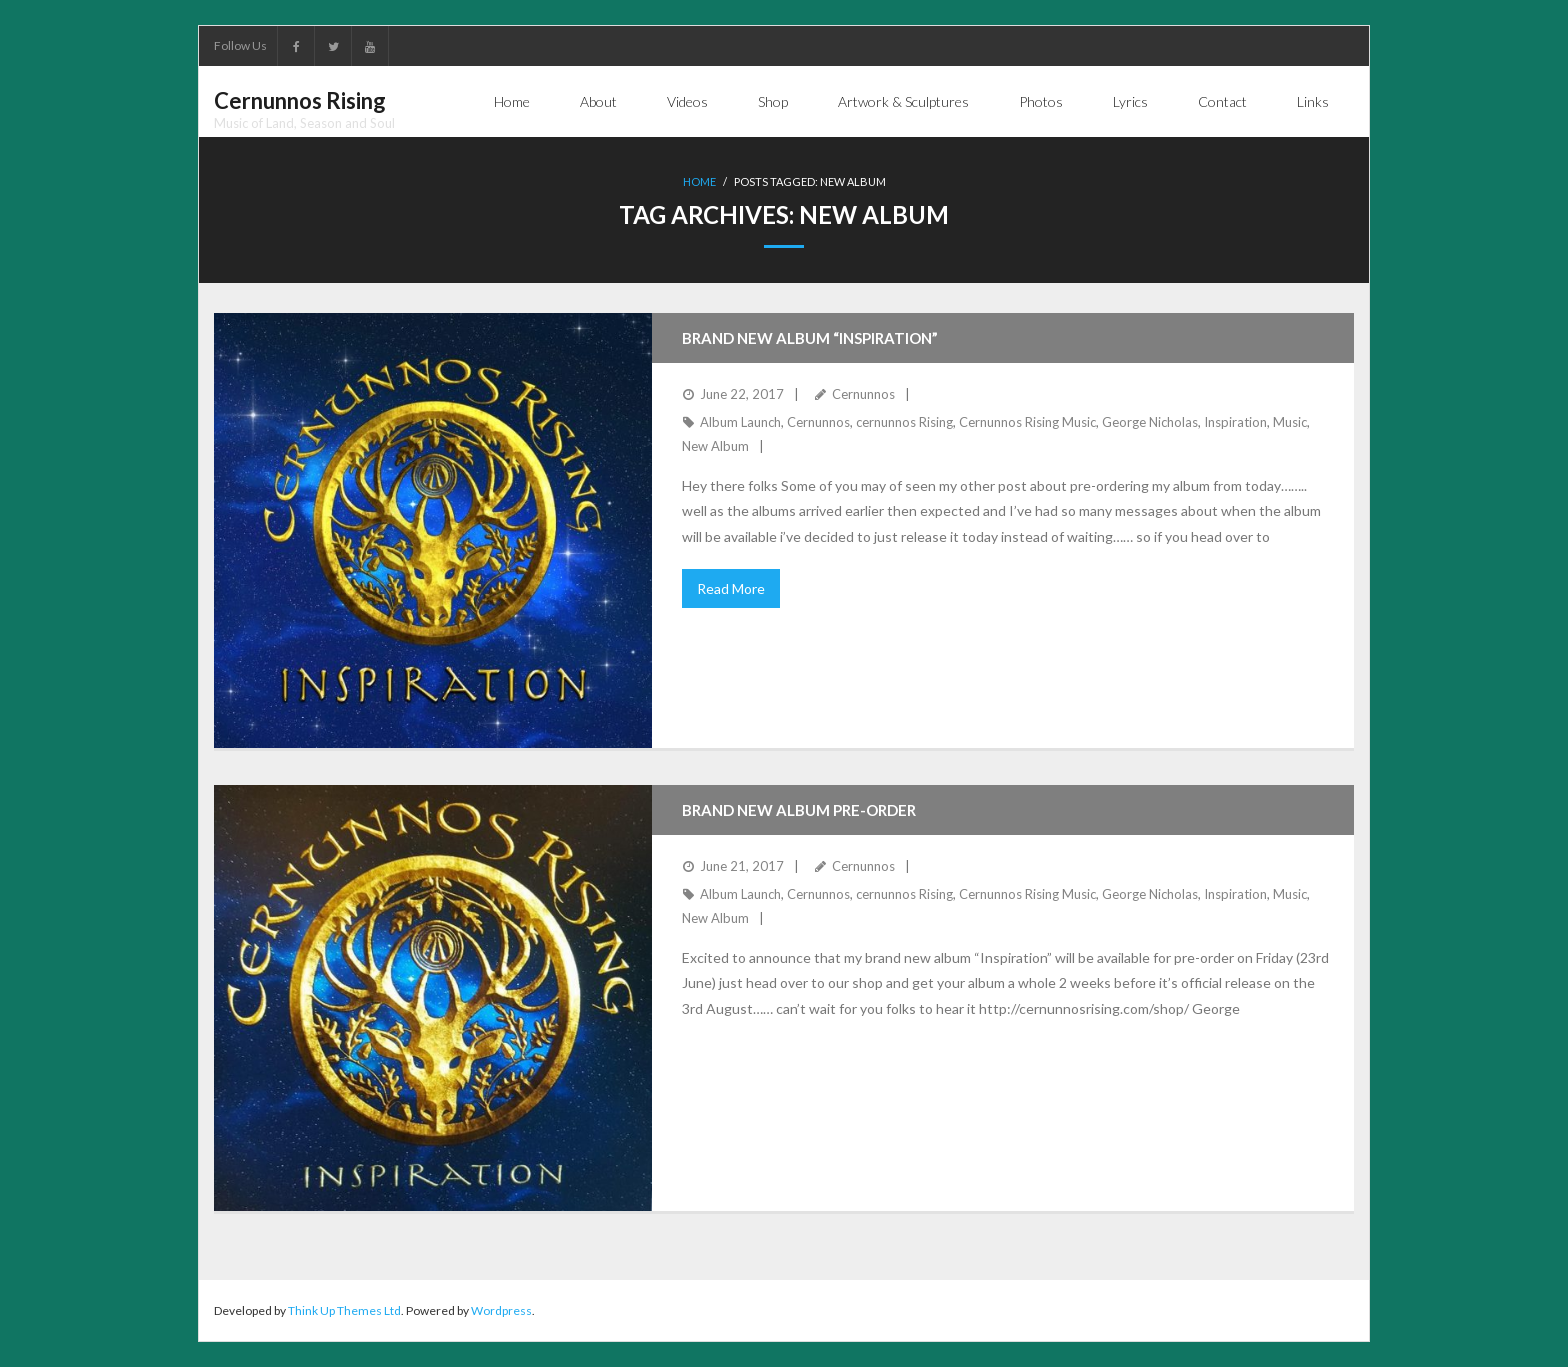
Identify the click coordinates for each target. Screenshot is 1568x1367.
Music (1290, 422)
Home (699, 181)
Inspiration (1235, 422)
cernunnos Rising (904, 422)
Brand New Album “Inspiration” (810, 338)
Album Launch (740, 422)
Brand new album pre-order (799, 810)
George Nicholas (1150, 422)
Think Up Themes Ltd (344, 1310)
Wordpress (501, 1310)
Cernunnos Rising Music (1027, 422)
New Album (715, 446)
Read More (731, 588)
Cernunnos (863, 394)
